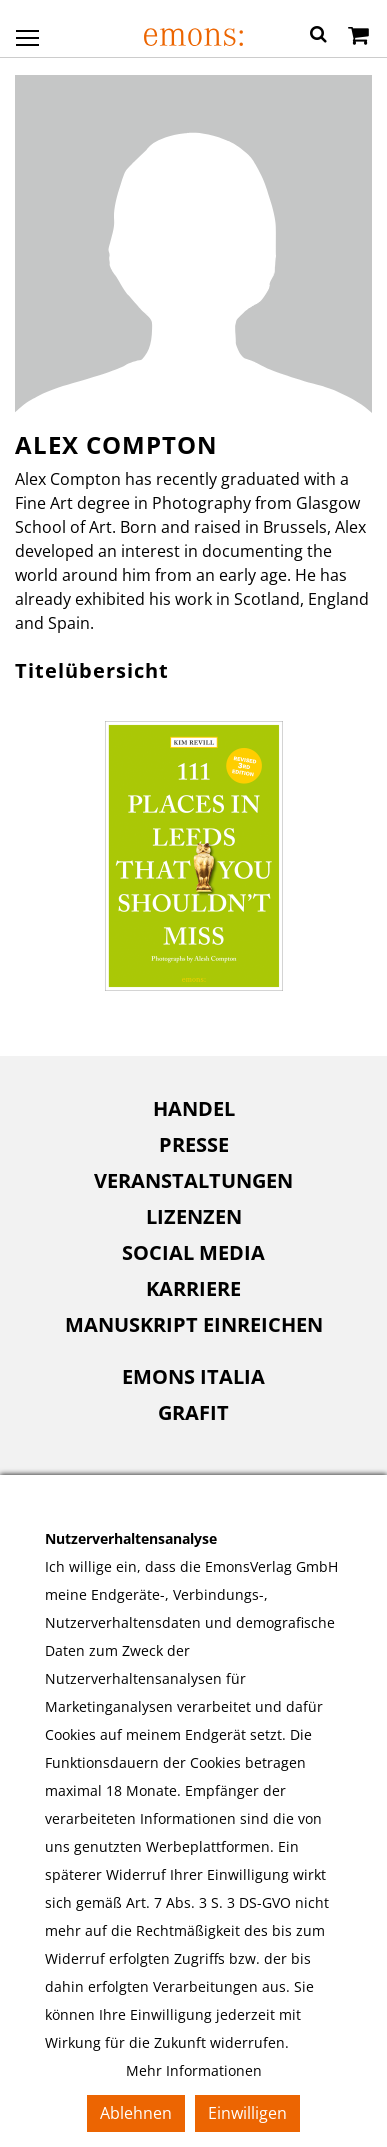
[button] (318, 37)
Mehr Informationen (194, 2070)
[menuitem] (193, 1109)
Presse (194, 1144)
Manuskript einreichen (194, 1324)
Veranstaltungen (193, 1180)
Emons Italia (193, 1376)
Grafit (193, 1412)
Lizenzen (194, 1216)
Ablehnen (136, 2113)
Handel (194, 1108)
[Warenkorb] (358, 37)
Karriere (193, 1288)
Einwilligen (247, 2113)
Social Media (193, 1252)
